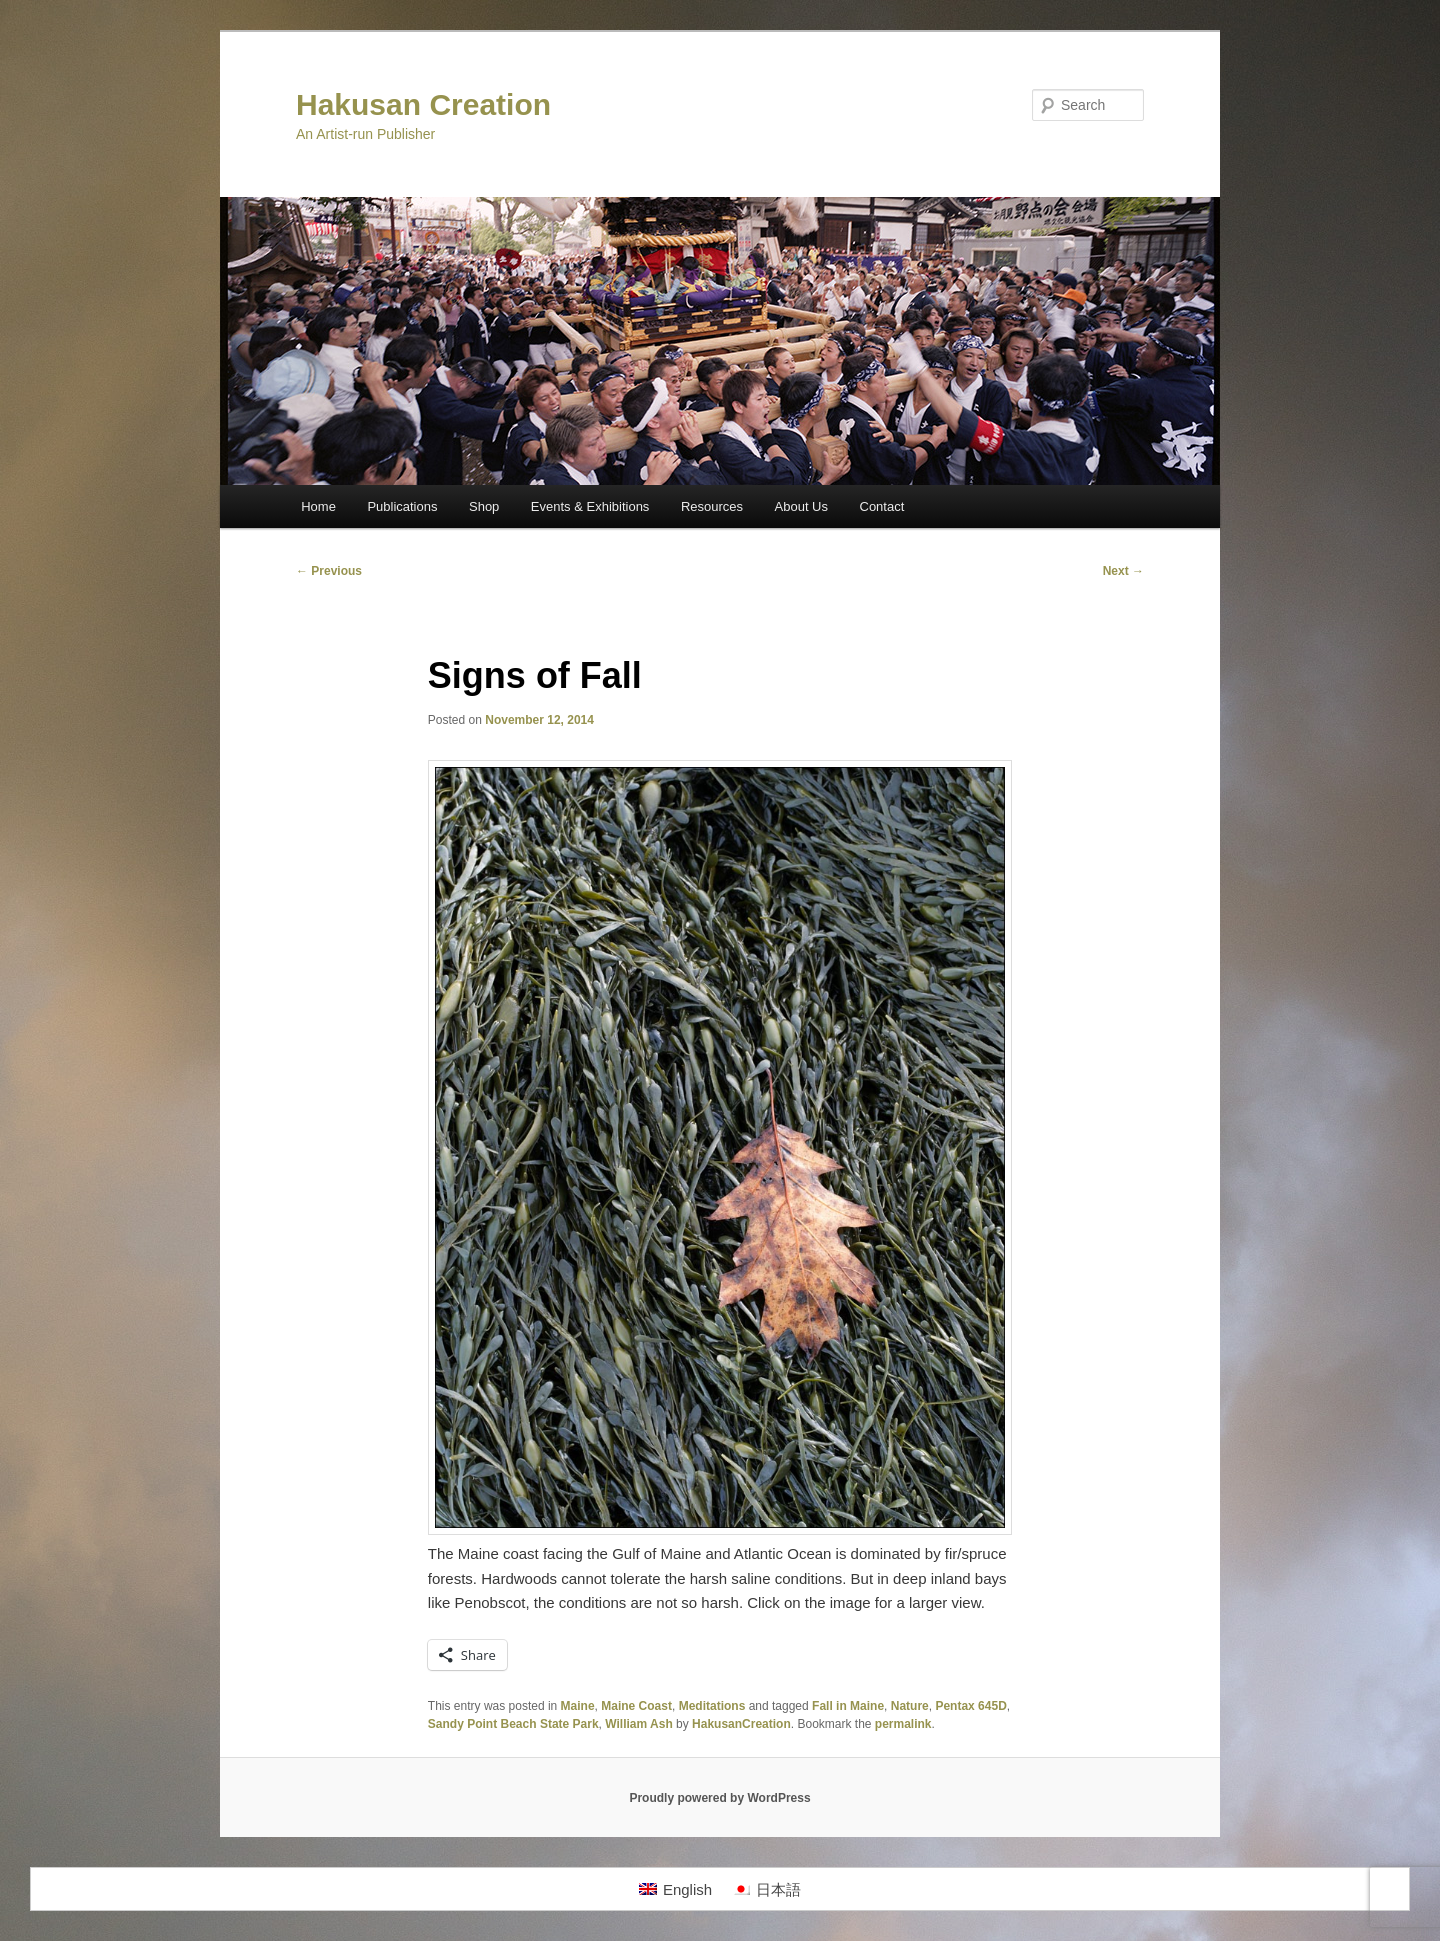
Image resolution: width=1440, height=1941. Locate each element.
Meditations (712, 1706)
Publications (402, 506)
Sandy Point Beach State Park (513, 1724)
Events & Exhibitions (590, 506)
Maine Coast (636, 1706)
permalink (903, 1724)
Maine (578, 1706)
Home (318, 506)
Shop (484, 506)
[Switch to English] (675, 1889)
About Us (801, 506)
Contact (882, 506)
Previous (329, 571)
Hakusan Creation (423, 104)
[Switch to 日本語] (766, 1889)
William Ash (638, 1724)
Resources (712, 506)
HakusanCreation (741, 1724)
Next (1123, 571)
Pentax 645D (970, 1706)
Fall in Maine (848, 1706)
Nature (910, 1706)
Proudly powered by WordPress (719, 1798)
